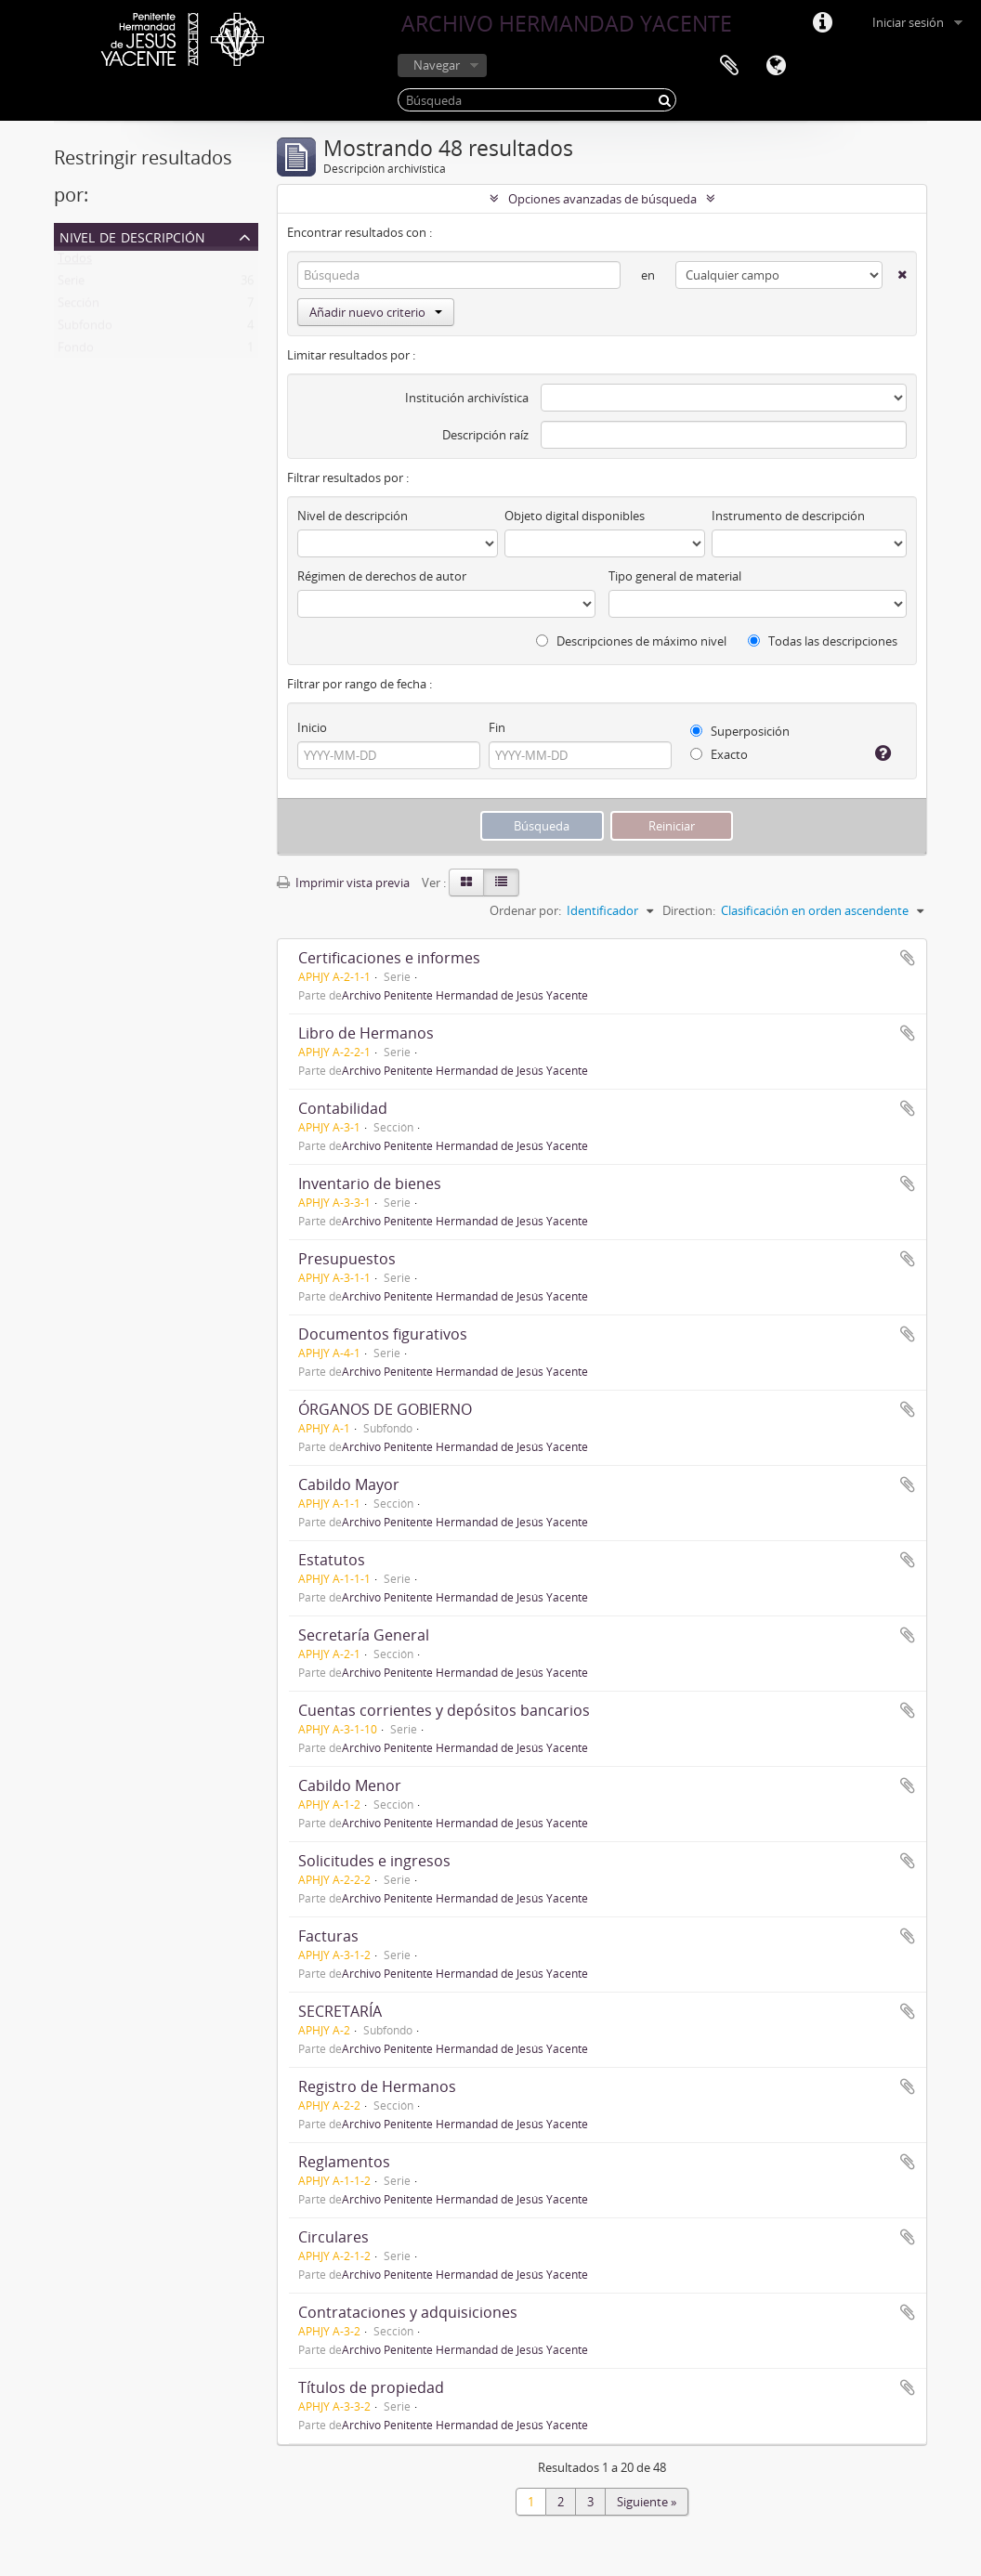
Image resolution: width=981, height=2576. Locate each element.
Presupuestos (347, 1259)
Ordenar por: (525, 910)
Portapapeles (729, 66)
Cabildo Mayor (348, 1484)
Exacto (719, 754)
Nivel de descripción (132, 235)
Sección (78, 306)
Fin (497, 727)
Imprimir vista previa (343, 882)
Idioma (775, 66)
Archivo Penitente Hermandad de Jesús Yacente (465, 994)
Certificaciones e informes (389, 958)
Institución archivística (467, 397)
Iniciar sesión (908, 22)
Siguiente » (646, 2501)
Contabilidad (342, 1108)
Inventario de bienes (369, 1183)
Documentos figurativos (382, 1334)
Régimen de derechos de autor (381, 576)
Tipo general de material (674, 576)
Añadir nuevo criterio (375, 312)
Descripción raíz (485, 434)
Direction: (688, 910)
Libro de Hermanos (366, 1033)
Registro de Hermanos (377, 2086)
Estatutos (331, 1560)
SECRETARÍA (340, 2011)
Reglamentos (344, 2161)
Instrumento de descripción (788, 515)
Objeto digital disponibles (574, 515)
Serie (71, 284)
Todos (75, 262)
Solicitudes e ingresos (374, 1860)
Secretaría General (363, 1635)
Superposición (740, 731)
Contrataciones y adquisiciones (407, 2312)
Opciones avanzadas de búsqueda (602, 198)
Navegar (436, 65)
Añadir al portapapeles (907, 957)
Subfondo (85, 328)
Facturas (328, 1936)
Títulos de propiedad (371, 2387)
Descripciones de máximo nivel (631, 641)
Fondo (76, 351)
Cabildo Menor (349, 1785)
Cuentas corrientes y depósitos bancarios (444, 1710)
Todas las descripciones (822, 641)
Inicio (312, 727)
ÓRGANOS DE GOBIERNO (385, 1409)
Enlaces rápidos (822, 23)
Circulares (333, 2237)
